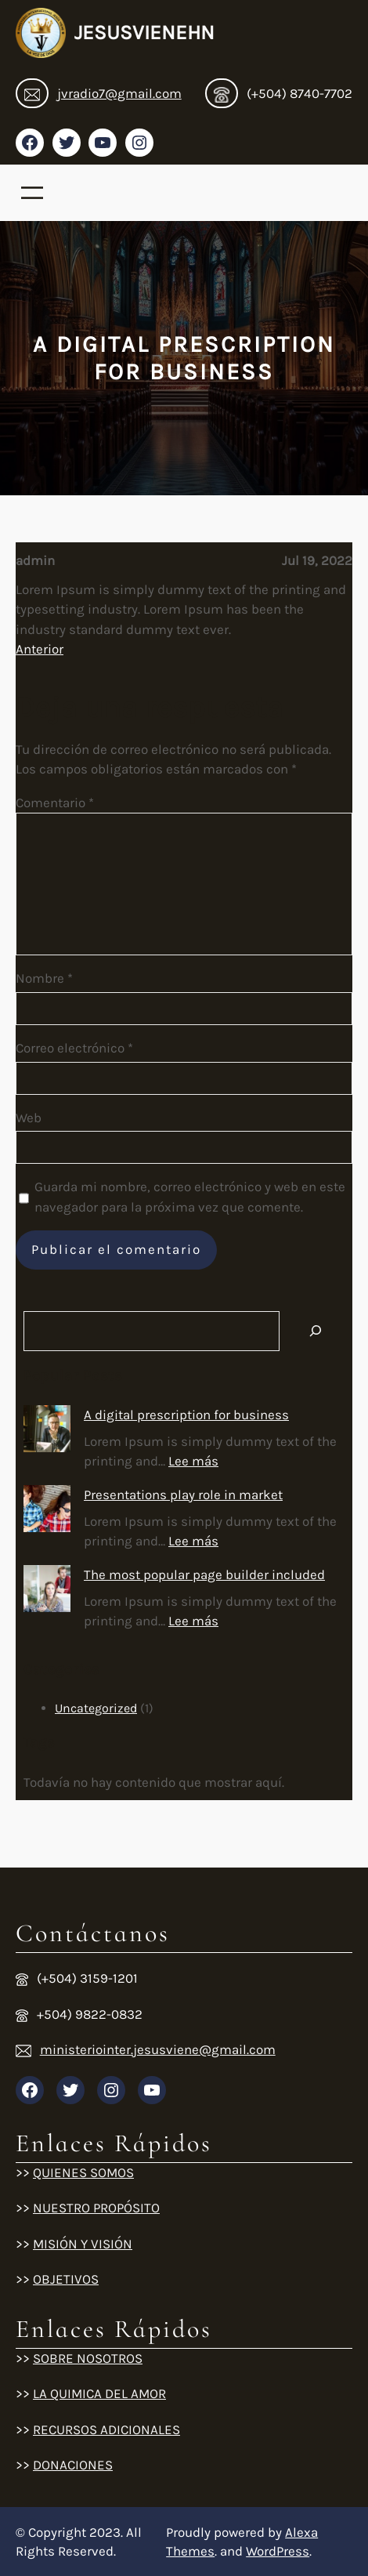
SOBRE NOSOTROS (88, 2358)
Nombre (44, 978)
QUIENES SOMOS (83, 2172)
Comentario (55, 802)
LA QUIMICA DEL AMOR (99, 2393)
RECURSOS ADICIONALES (106, 2429)
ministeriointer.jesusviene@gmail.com (158, 2049)
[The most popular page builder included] (46, 1591)
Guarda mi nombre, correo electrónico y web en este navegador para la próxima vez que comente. (189, 1197)
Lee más (193, 1461)
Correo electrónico (74, 1048)
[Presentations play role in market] (46, 1511)
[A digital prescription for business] (46, 1431)
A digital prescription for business (186, 1414)
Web (28, 1117)
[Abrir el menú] (32, 192)
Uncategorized (96, 1708)
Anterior (39, 649)
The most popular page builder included (204, 1574)
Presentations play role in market (183, 1494)
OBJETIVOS (66, 2279)
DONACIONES (73, 2465)
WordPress (277, 2551)
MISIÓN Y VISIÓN (82, 2244)
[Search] (316, 1331)
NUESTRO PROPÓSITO (96, 2208)
